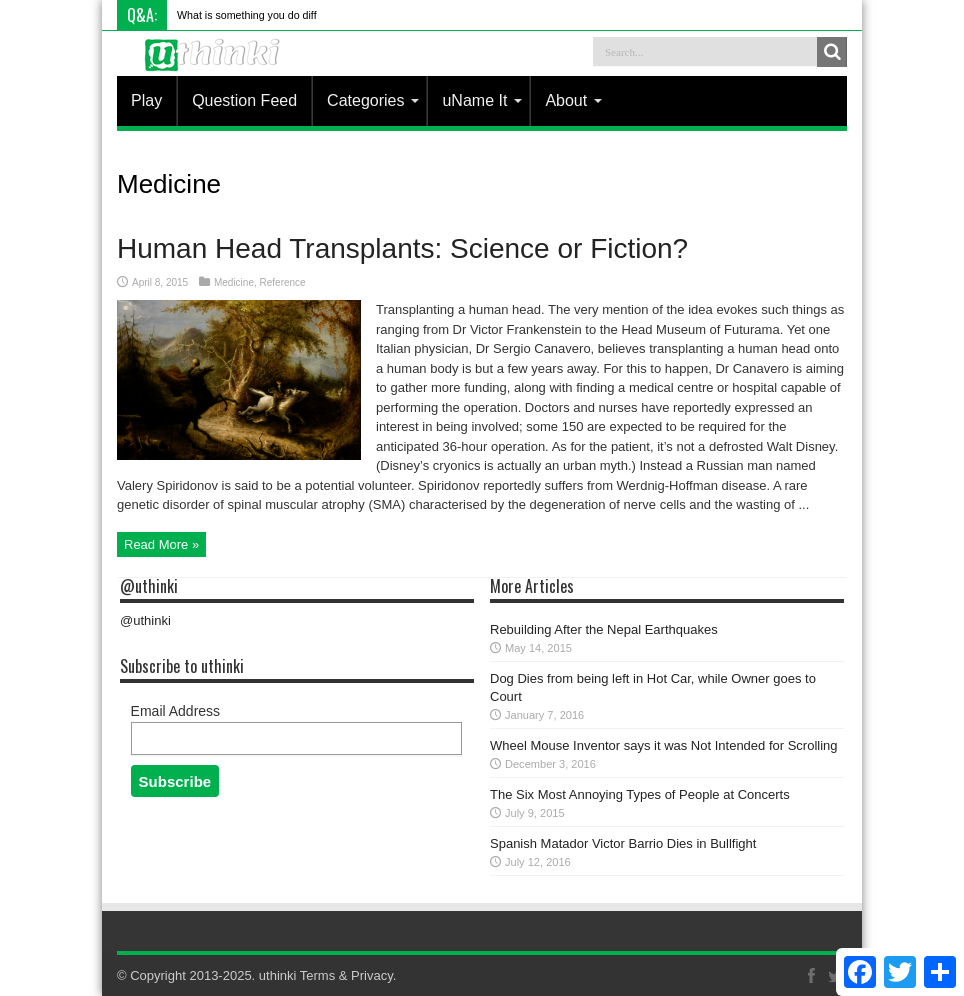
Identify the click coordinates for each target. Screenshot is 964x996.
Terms (317, 975)
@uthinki (149, 586)
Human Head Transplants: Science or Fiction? (402, 248)
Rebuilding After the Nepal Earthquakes (604, 629)
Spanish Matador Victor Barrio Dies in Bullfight (623, 843)
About (573, 100)
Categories (373, 100)
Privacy (372, 975)
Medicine (234, 282)
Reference (283, 282)
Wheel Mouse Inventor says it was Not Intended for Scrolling (664, 745)
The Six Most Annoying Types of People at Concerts (640, 794)
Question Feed (244, 100)
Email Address (175, 711)
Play (146, 100)
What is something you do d (243, 15)
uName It (482, 100)
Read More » (161, 544)
